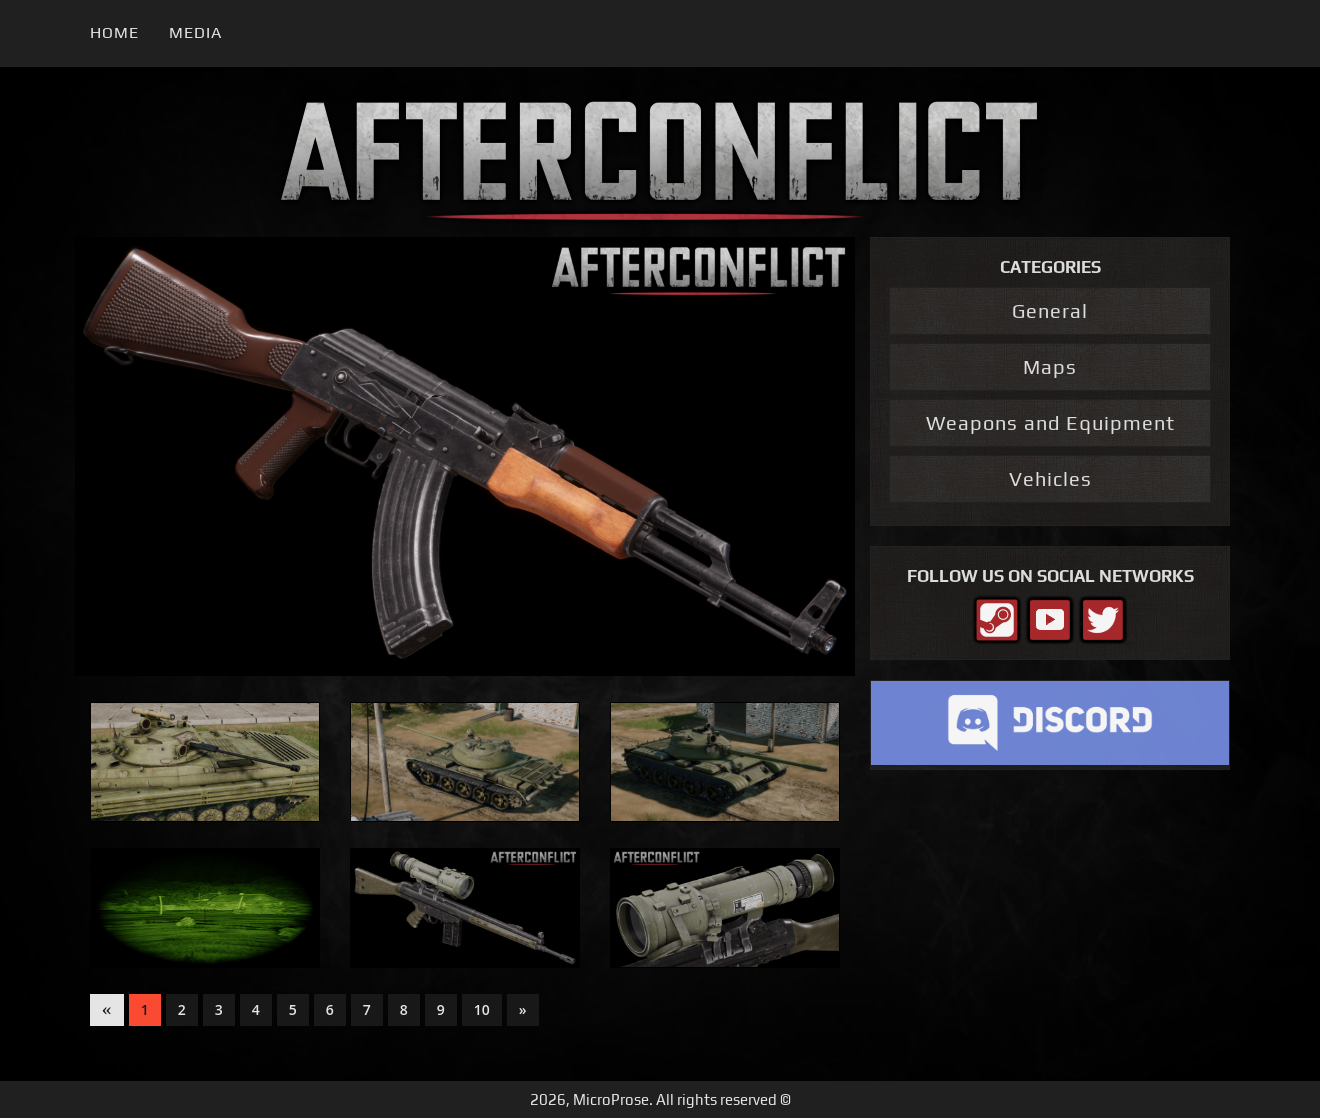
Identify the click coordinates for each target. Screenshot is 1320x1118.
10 (482, 1009)
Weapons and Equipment (1050, 422)
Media (195, 32)
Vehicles (1050, 478)
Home (114, 32)
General (1050, 310)
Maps (1050, 366)
